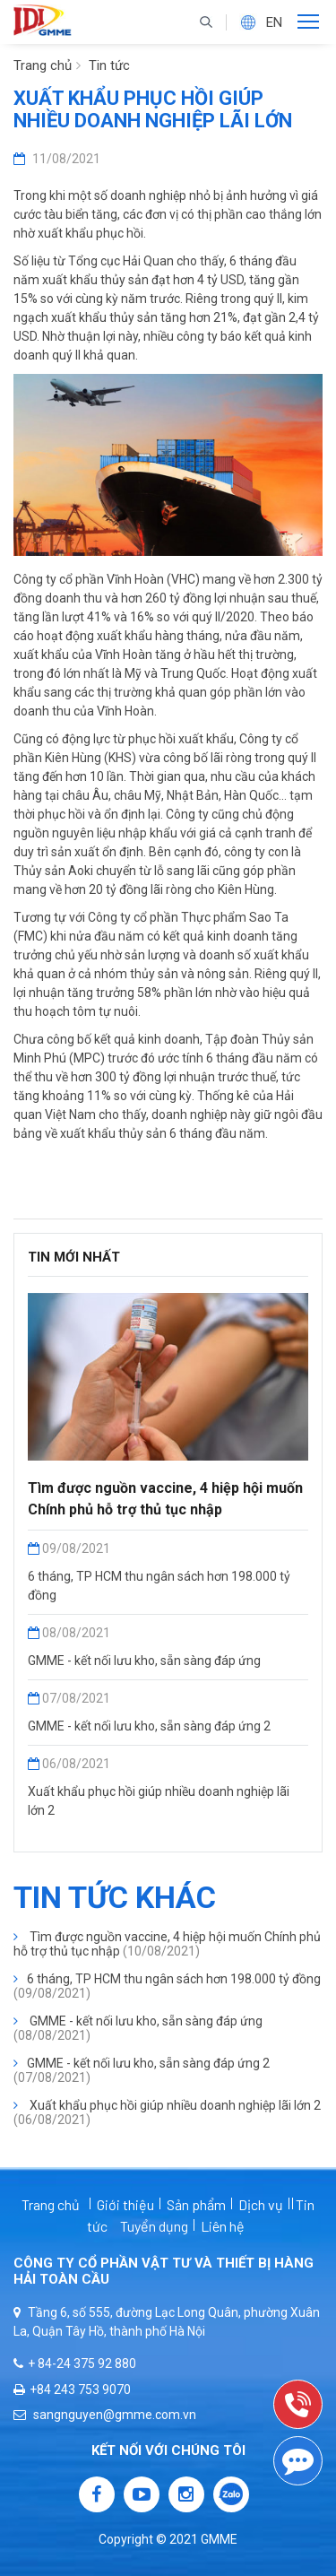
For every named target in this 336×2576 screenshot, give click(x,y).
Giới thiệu (125, 2204)
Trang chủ (42, 65)
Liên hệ (223, 2225)
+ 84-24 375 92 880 (74, 2363)
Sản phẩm (196, 2204)
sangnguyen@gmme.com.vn (104, 2414)
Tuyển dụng (154, 2225)
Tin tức (109, 65)
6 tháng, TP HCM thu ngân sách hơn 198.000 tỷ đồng (167, 1986)
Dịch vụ (260, 2204)
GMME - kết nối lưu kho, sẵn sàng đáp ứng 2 (149, 1726)
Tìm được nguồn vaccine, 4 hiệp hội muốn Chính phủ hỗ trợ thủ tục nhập (167, 1944)
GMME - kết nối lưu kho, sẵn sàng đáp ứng (144, 1660)
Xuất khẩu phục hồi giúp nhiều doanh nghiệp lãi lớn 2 (167, 2112)
